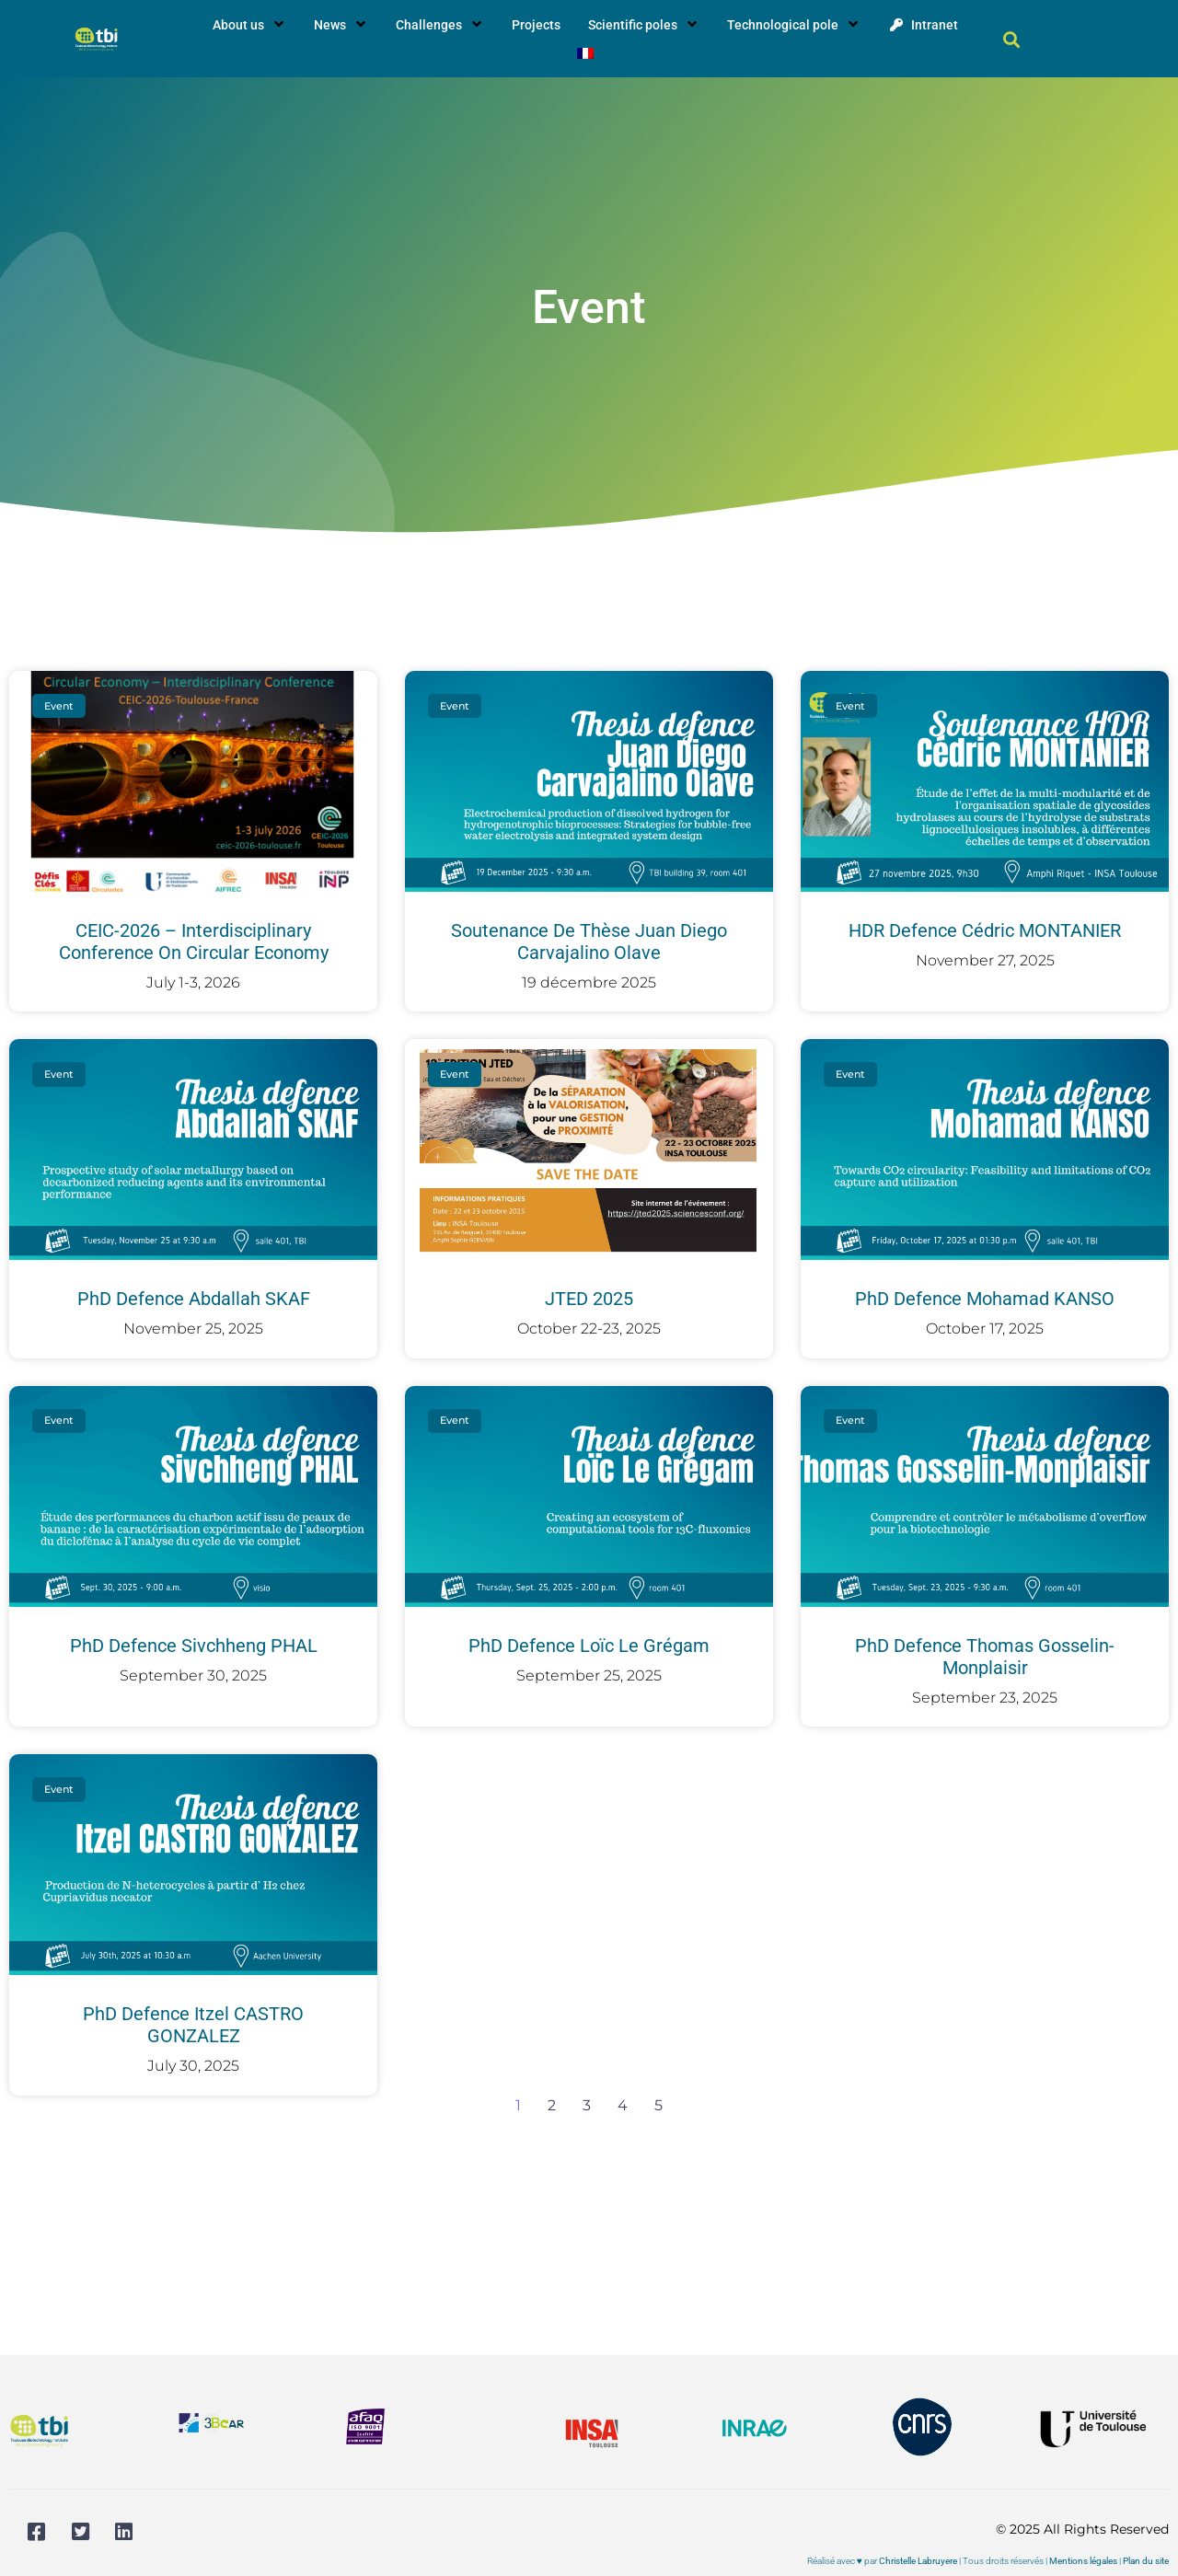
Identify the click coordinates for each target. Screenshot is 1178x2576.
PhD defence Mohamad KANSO (984, 1299)
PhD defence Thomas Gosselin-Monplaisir (984, 1657)
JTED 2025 (589, 1299)
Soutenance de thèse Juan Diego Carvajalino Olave (589, 941)
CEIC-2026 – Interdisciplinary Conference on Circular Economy (194, 941)
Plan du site (1146, 2561)
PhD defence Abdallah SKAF (193, 1299)
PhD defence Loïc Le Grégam (589, 1646)
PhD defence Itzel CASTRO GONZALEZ (193, 2025)
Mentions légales (1083, 2561)
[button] (1012, 39)
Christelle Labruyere (918, 2561)
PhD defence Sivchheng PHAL (194, 1646)
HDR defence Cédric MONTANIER (985, 930)
